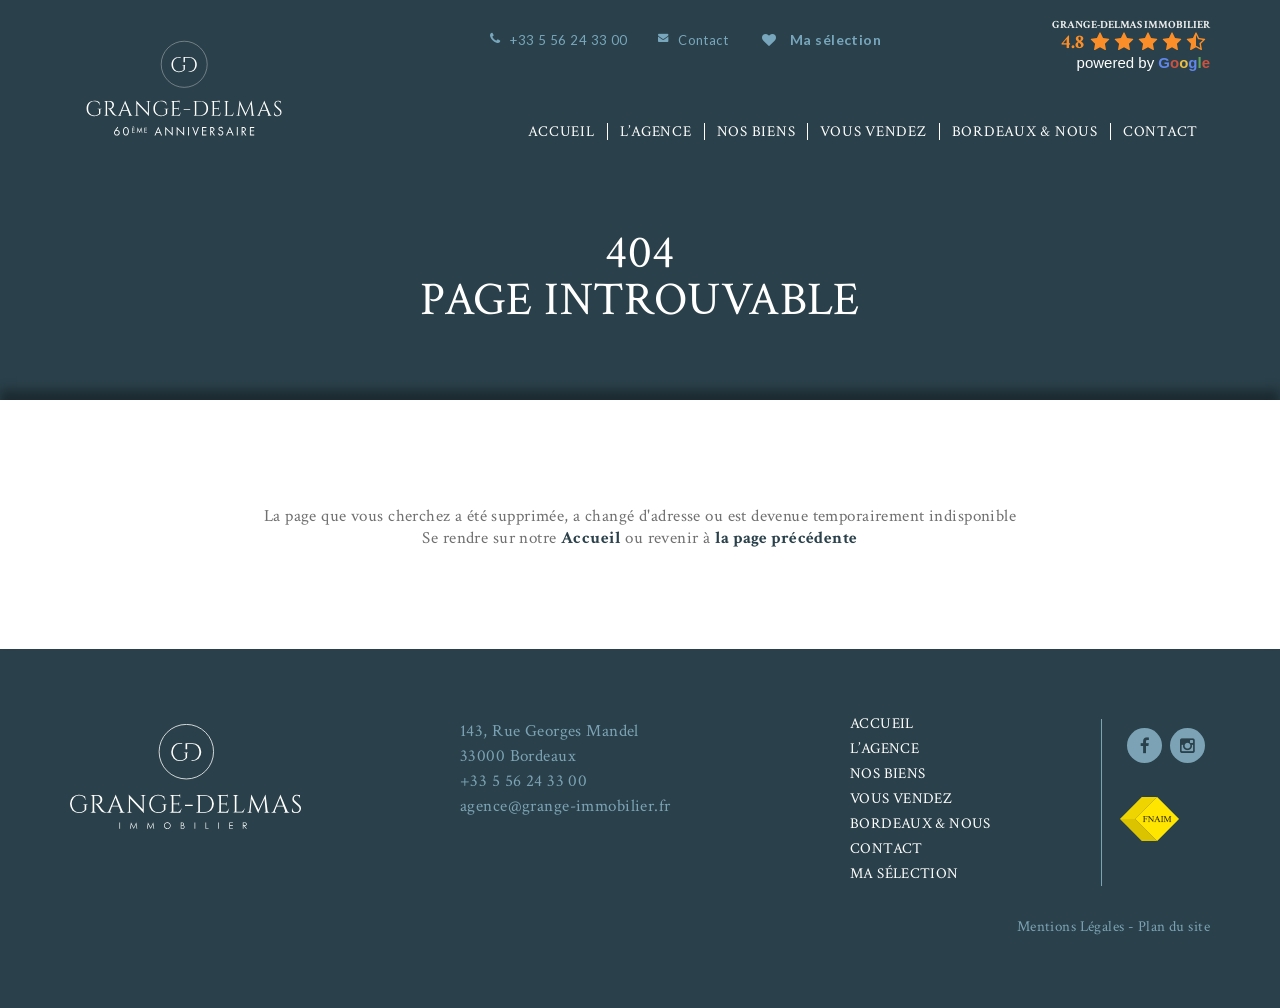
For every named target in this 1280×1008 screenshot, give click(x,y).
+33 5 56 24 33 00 (568, 40)
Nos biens (756, 131)
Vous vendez (873, 131)
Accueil (561, 131)
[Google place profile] (1131, 25)
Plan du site (1174, 926)
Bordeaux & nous (1025, 131)
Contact (703, 40)
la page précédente (786, 538)
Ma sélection (821, 39)
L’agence (656, 131)
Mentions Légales (1071, 926)
